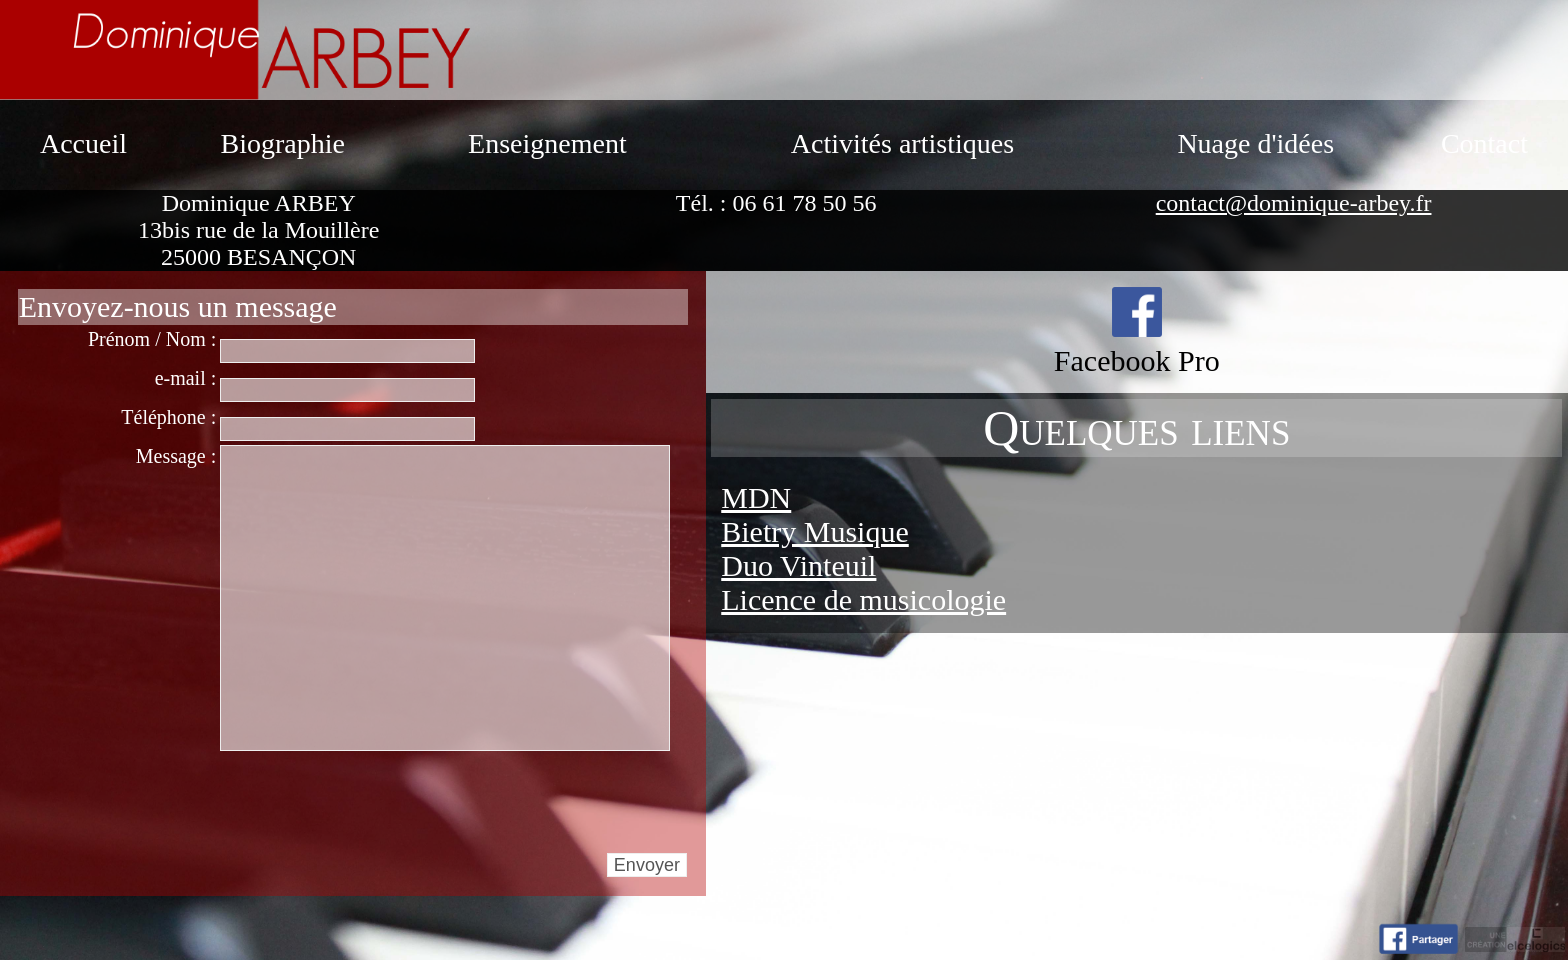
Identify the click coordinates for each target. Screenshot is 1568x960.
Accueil (83, 143)
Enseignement (547, 143)
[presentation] (372, 801)
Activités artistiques (902, 143)
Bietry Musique (815, 531)
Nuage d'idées (1255, 143)
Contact (1484, 143)
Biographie (282, 143)
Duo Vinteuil (798, 565)
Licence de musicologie (863, 599)
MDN (756, 497)
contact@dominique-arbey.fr (1294, 203)
